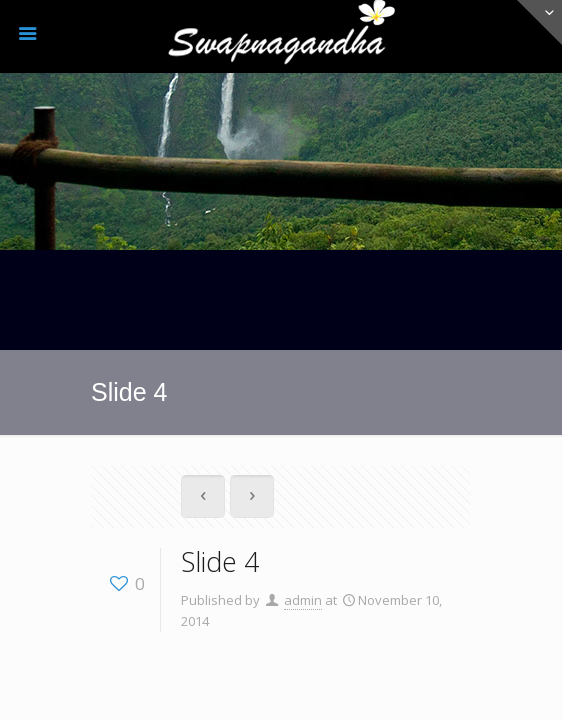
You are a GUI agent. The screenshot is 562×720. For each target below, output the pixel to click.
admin (303, 600)
